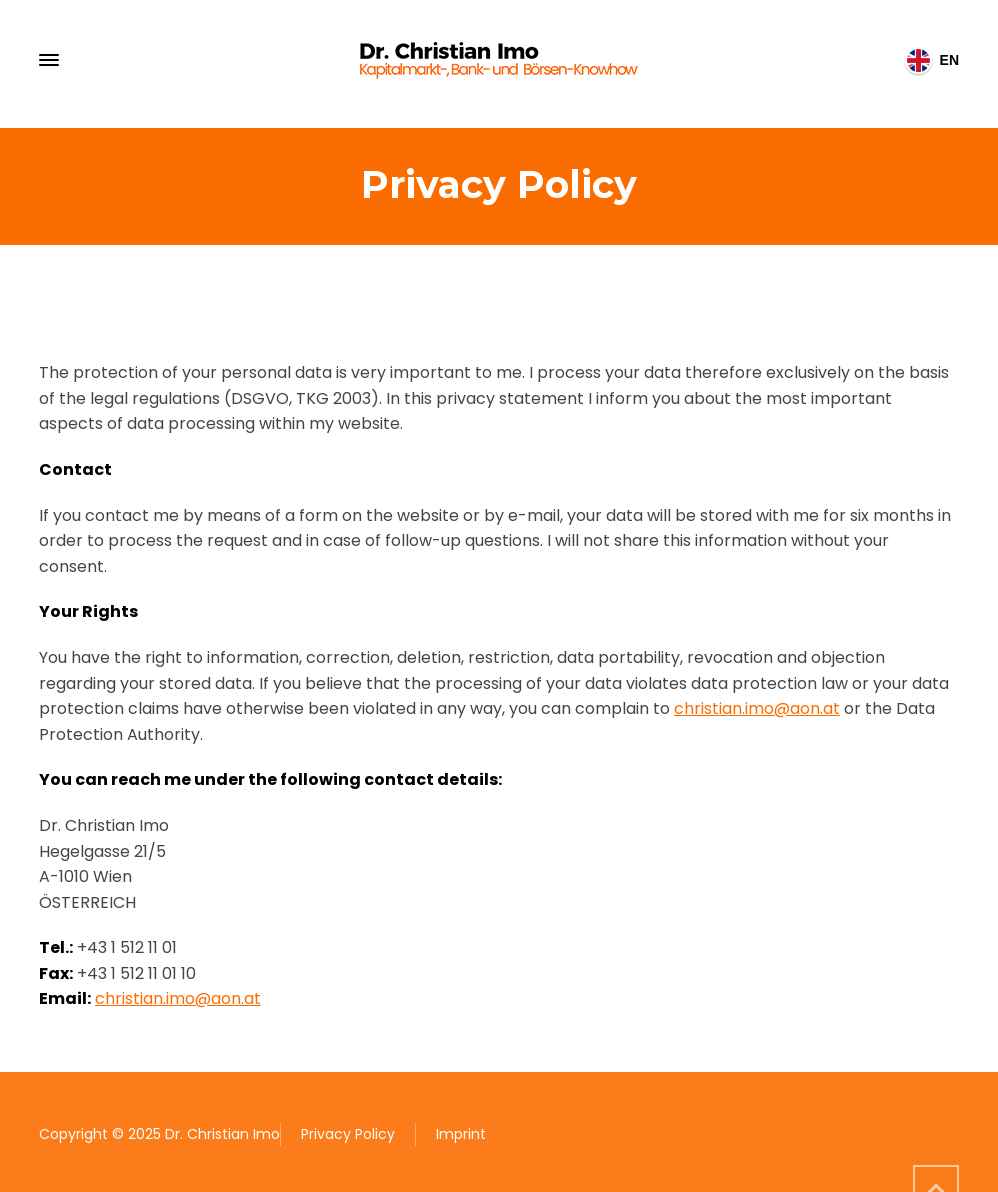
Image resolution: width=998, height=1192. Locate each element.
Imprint (461, 1134)
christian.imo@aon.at (757, 708)
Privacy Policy (348, 1134)
